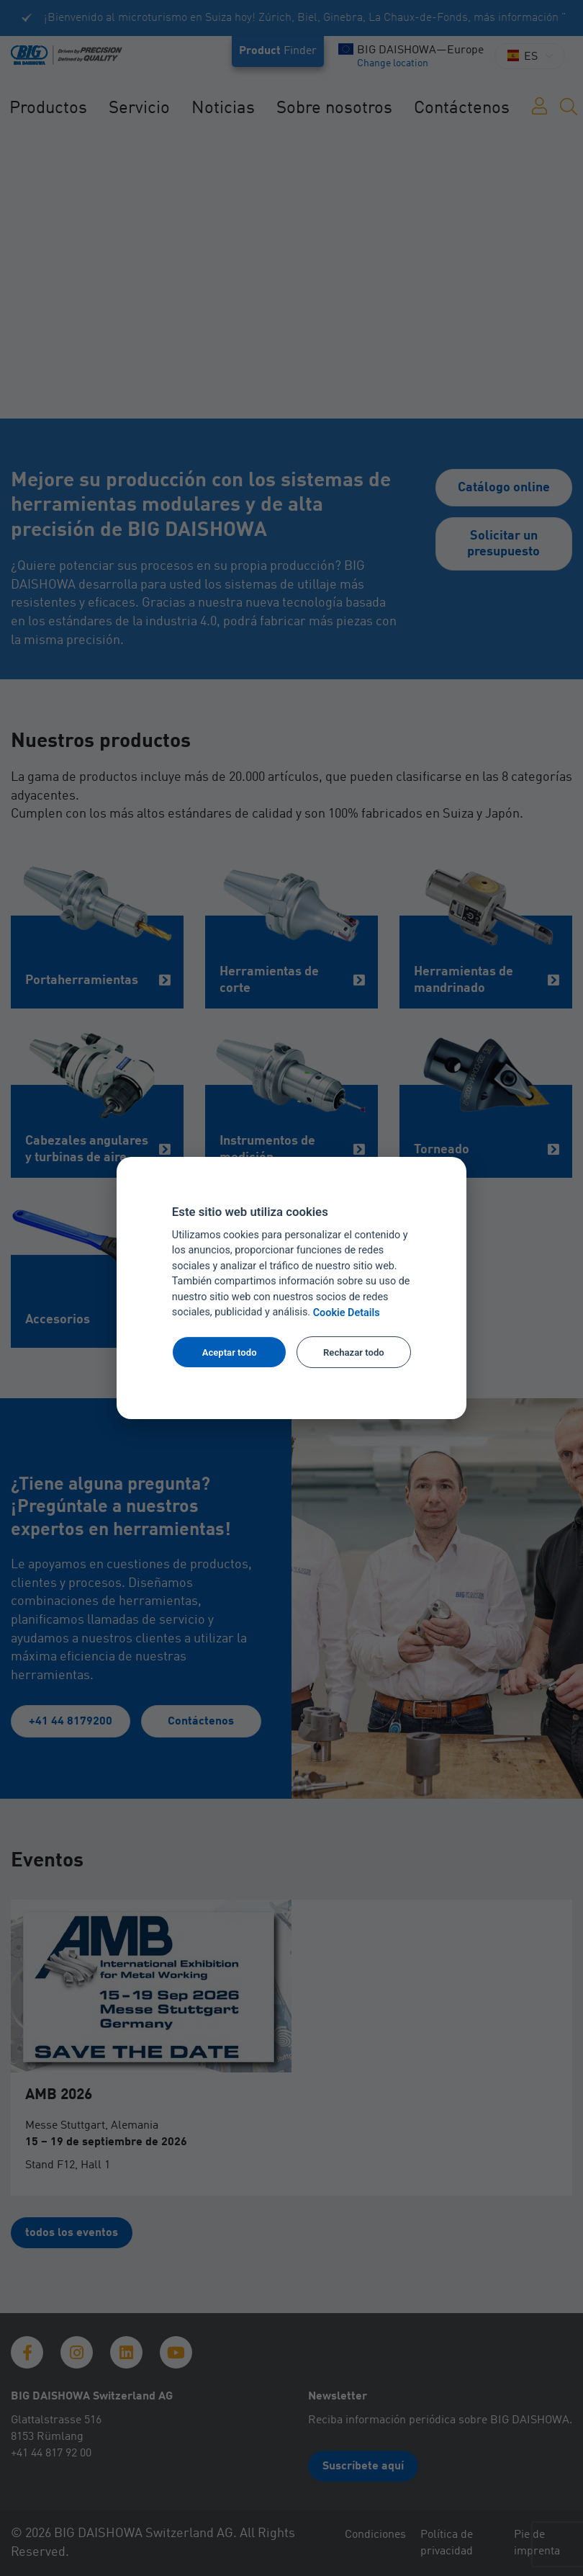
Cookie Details (346, 1313)
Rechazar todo (353, 1352)
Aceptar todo (229, 1352)
